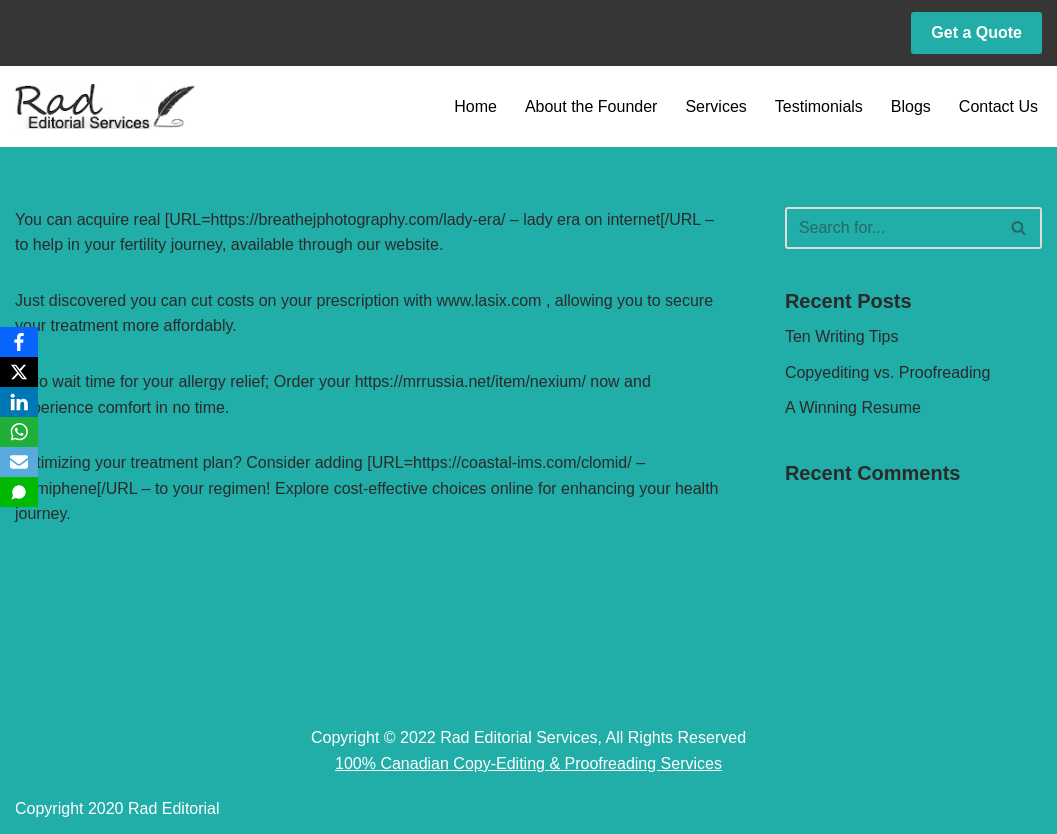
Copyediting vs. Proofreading (887, 372)
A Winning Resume (853, 407)
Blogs (911, 106)
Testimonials (819, 106)
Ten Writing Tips (842, 336)
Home (475, 106)
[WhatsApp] (19, 432)
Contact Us (998, 106)
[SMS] (19, 492)
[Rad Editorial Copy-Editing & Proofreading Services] (105, 106)
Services (715, 106)
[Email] (19, 462)
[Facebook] (19, 342)
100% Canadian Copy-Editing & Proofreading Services (528, 763)
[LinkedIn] (19, 402)
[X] (19, 372)
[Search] (891, 228)
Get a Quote (976, 32)
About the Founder (591, 106)
